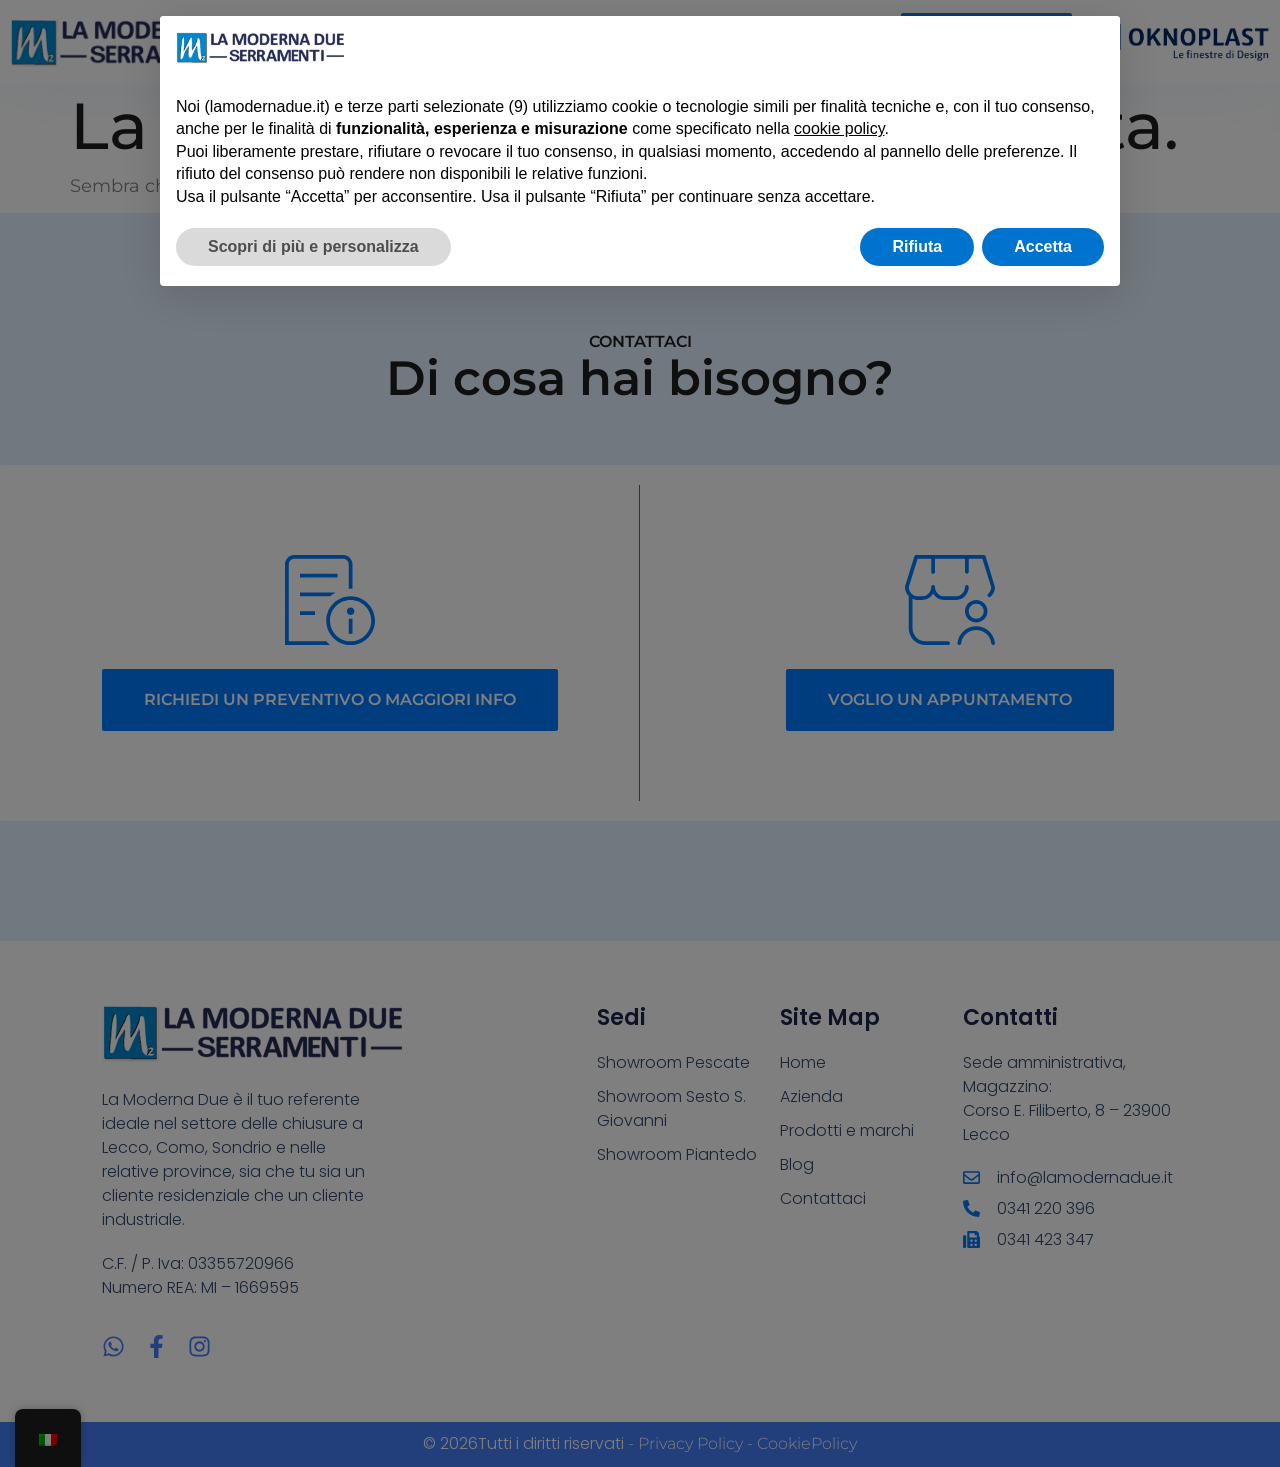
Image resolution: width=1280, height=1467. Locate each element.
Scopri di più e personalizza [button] (313, 246)
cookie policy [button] (839, 128)
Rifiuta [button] (917, 246)
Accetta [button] (1043, 246)
